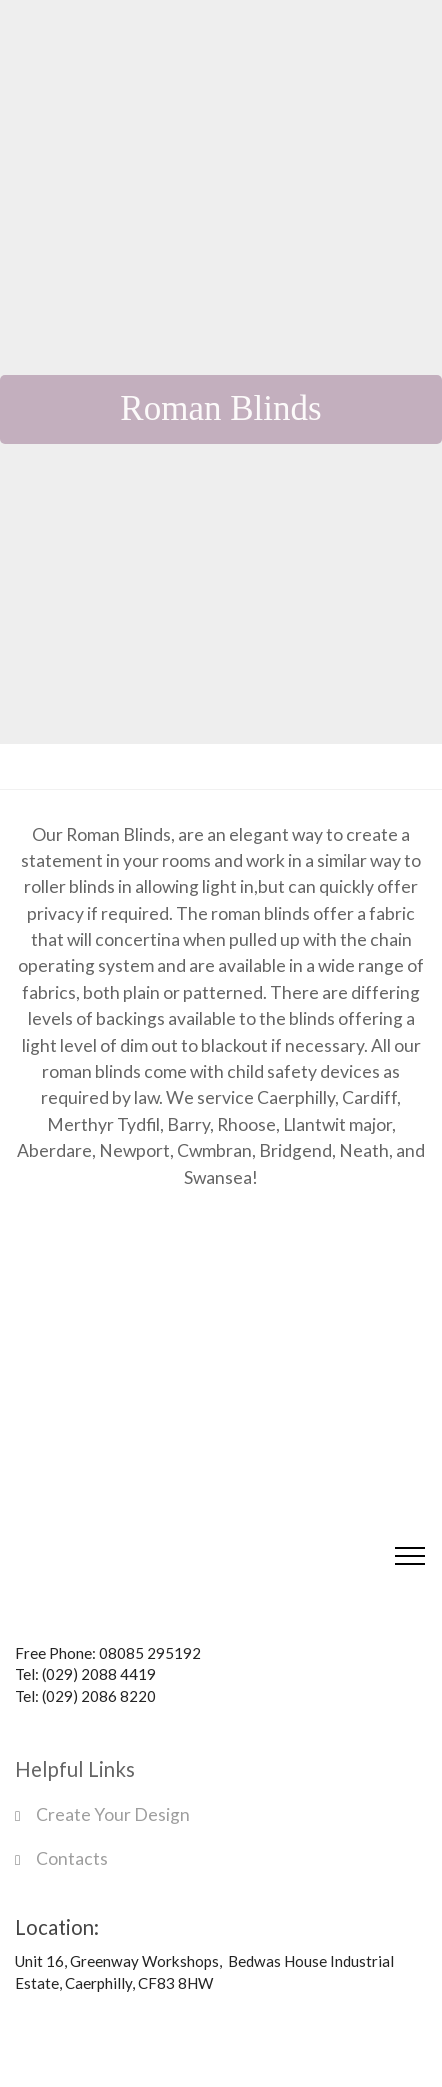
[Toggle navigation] (410, 1556)
